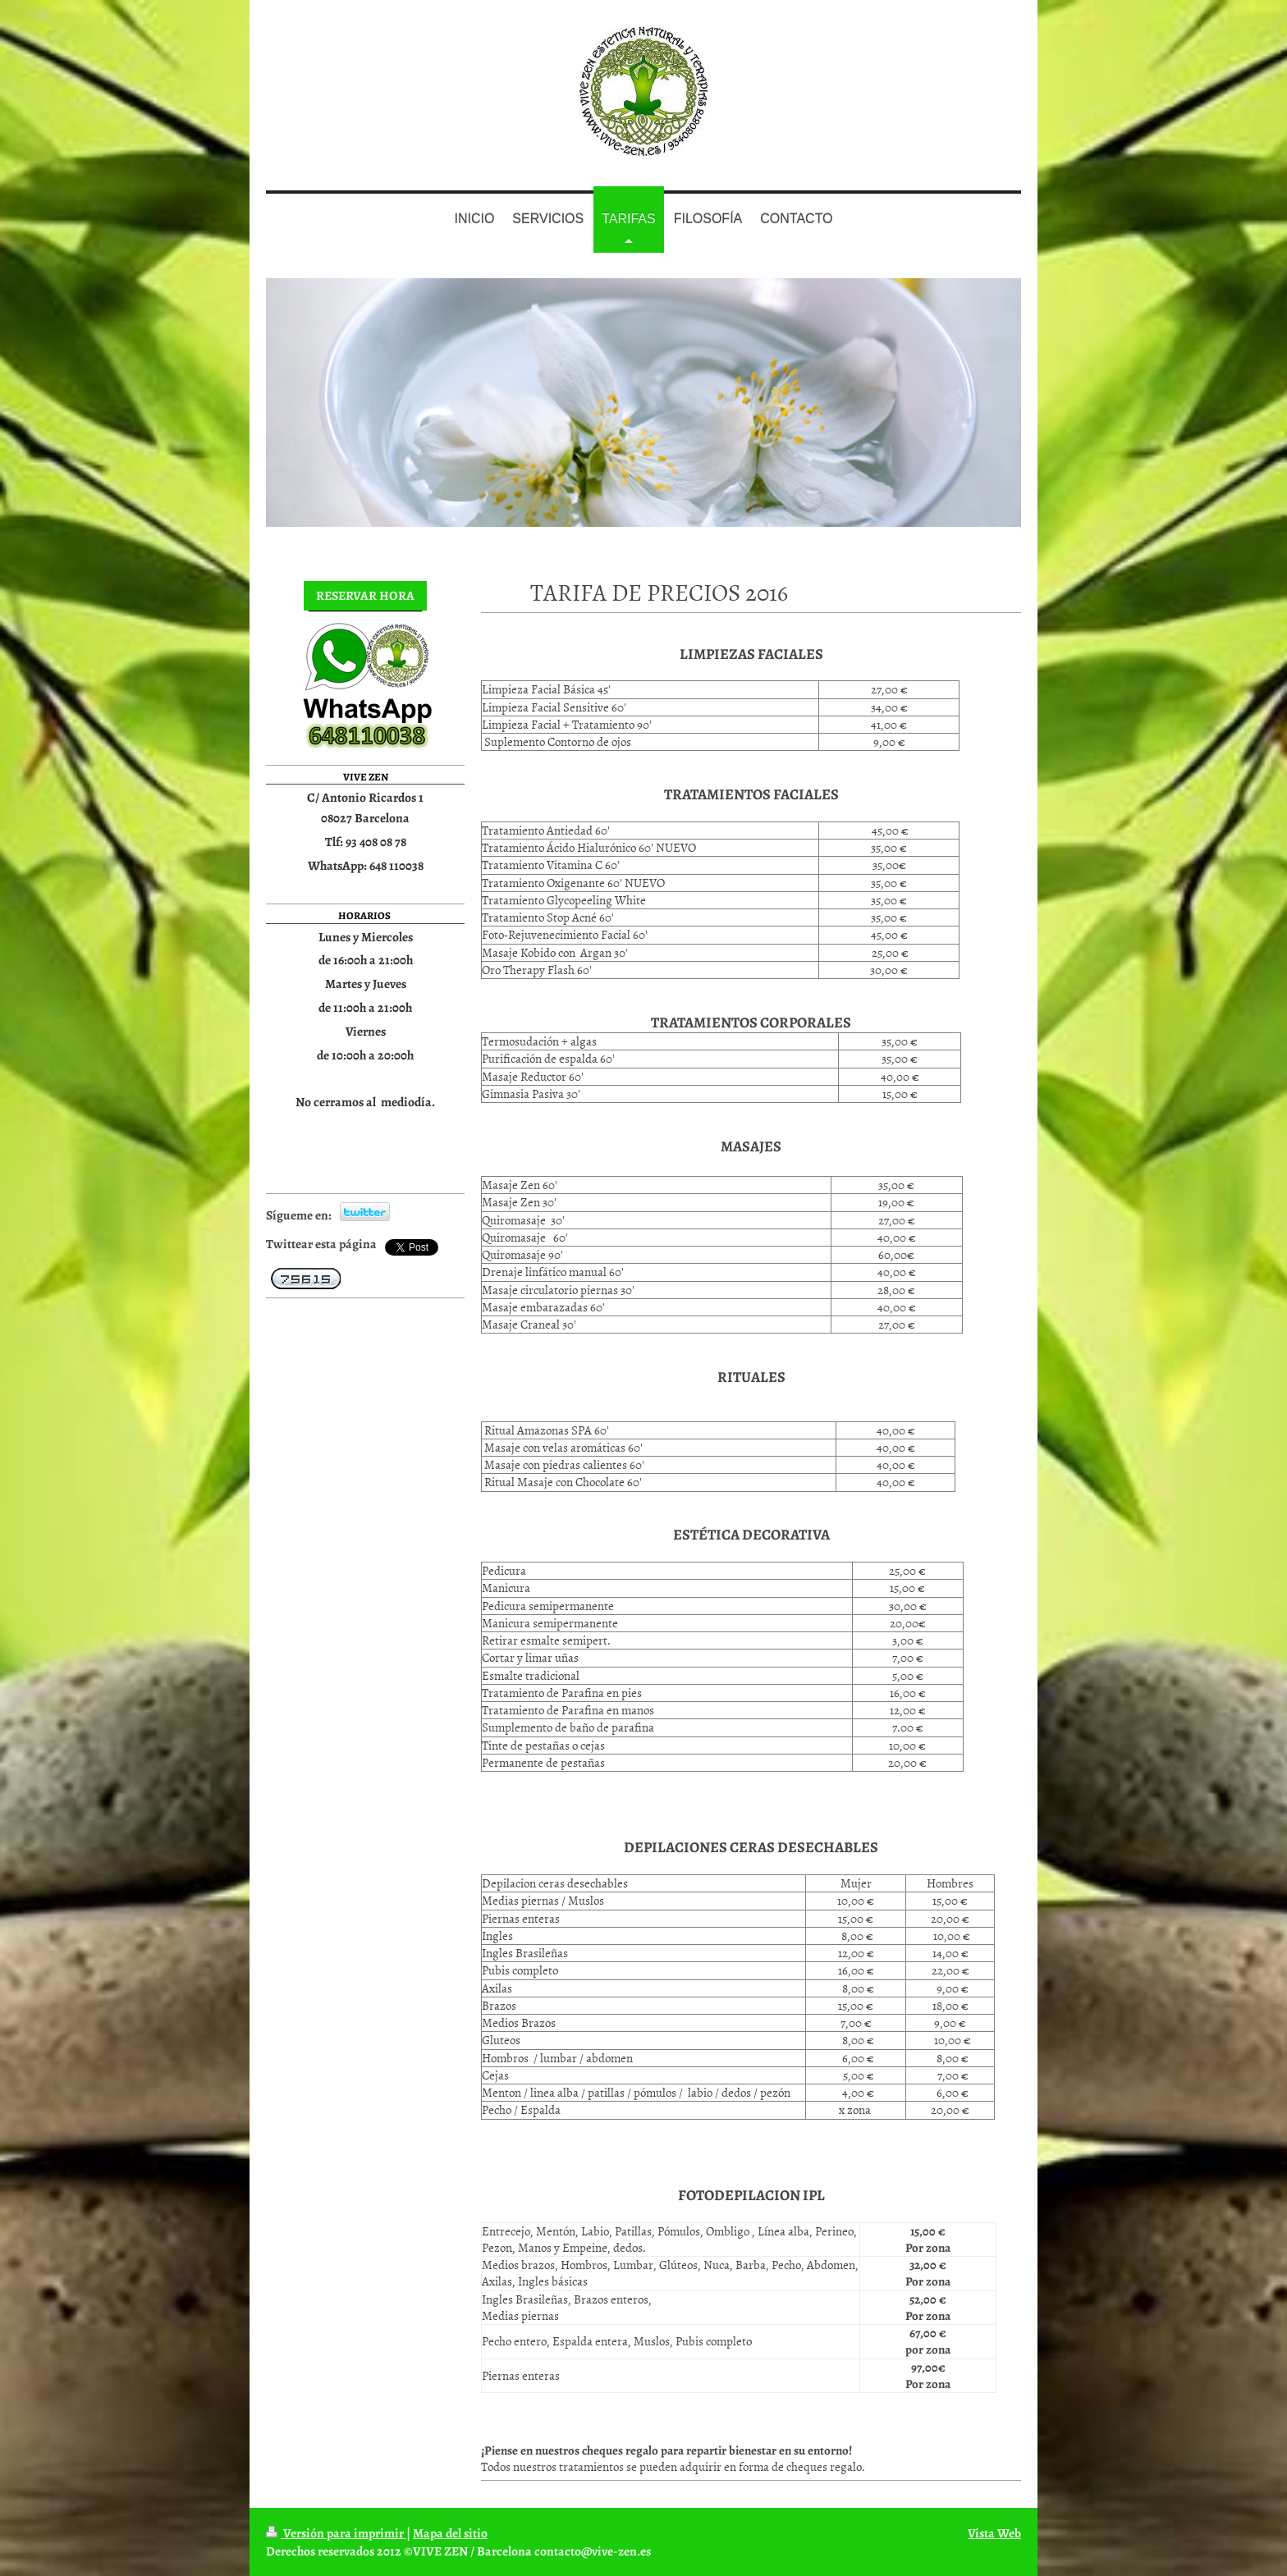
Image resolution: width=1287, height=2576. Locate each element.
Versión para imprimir (336, 2533)
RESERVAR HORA (365, 595)
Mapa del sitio (450, 2533)
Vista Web (994, 2533)
